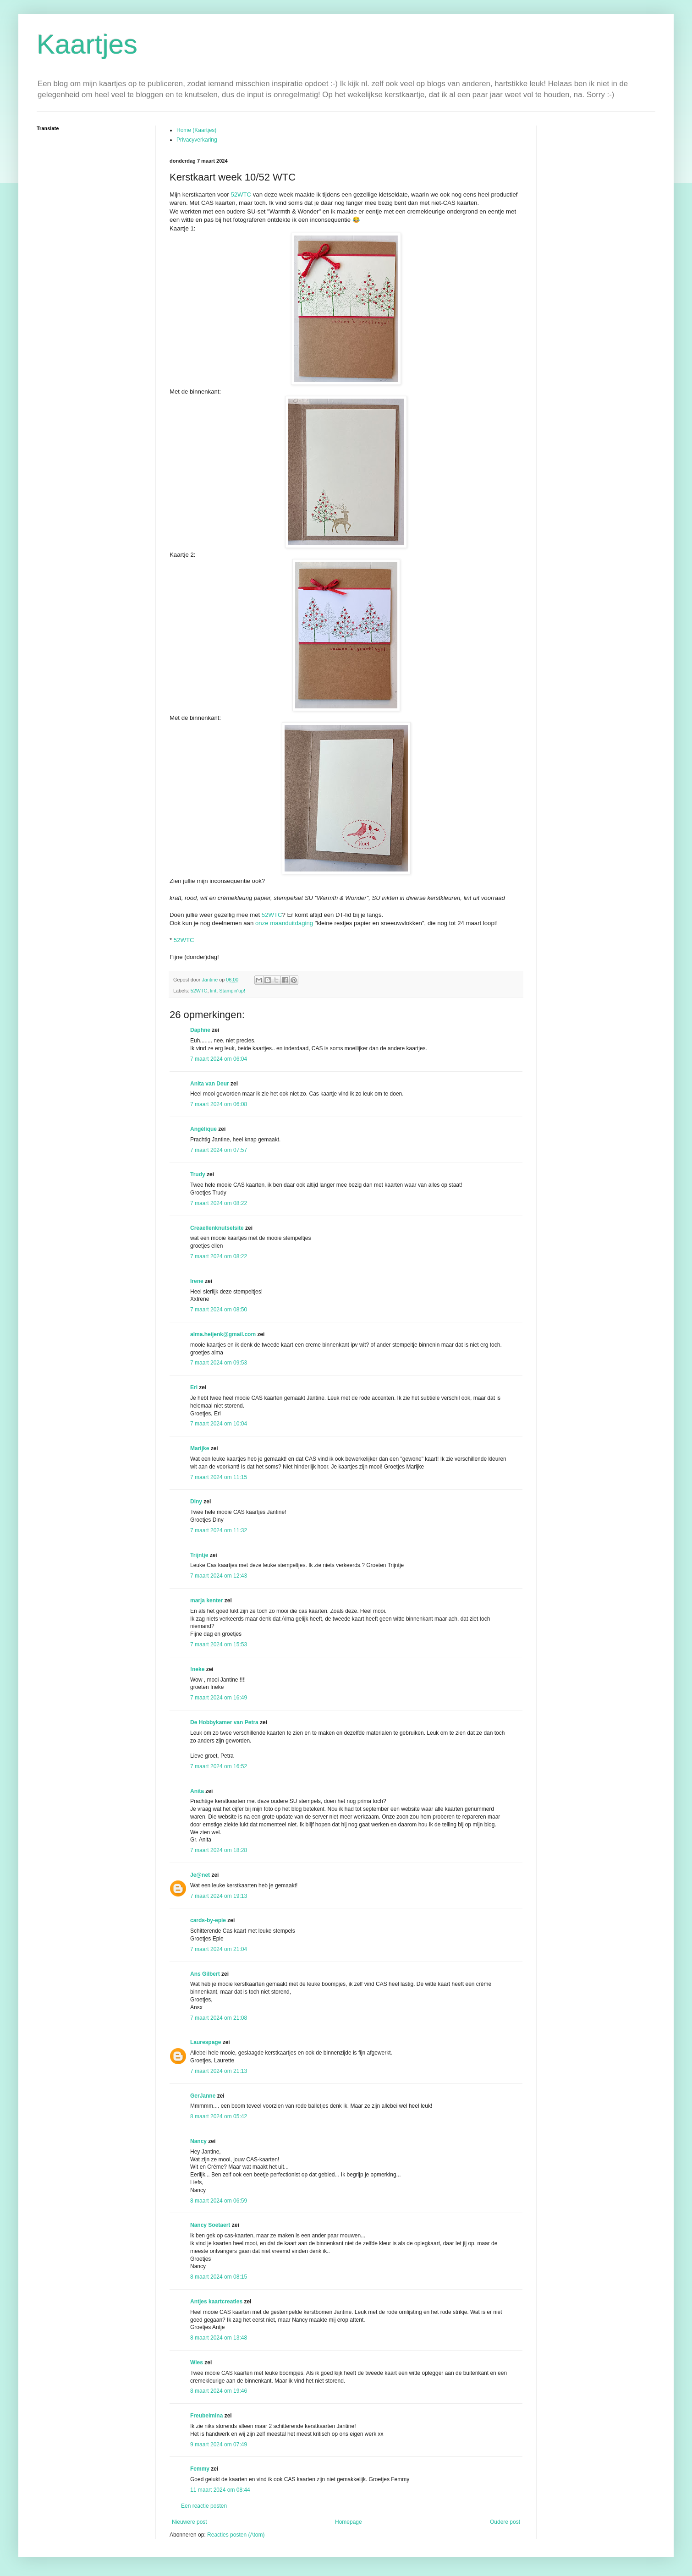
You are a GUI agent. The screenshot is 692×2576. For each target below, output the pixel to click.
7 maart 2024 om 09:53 (218, 1362)
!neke (197, 1669)
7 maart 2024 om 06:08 (218, 1104)
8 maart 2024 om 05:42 (218, 2116)
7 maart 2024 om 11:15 (218, 1477)
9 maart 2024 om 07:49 (218, 2444)
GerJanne (202, 2096)
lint (213, 990)
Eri (194, 1387)
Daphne (200, 1030)
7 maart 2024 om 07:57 (218, 1150)
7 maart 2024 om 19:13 (218, 1896)
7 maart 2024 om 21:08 (218, 2018)
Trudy (197, 1174)
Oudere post (505, 2522)
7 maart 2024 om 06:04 (218, 1059)
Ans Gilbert (205, 1974)
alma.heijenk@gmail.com (223, 1334)
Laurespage (205, 2042)
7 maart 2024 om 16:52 (218, 1766)
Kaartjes (87, 44)
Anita (197, 1791)
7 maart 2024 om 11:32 (218, 1530)
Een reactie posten (204, 2506)
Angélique (204, 1129)
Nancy (198, 2141)
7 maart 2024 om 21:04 (218, 1949)
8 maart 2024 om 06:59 (218, 2201)
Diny (196, 1501)
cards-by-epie (208, 1920)
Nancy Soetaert (210, 2225)
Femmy (199, 2469)
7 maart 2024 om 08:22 (218, 1203)
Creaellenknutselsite (217, 1228)
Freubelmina (206, 2415)
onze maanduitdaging (284, 923)
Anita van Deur (209, 1083)
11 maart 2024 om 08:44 (220, 2490)
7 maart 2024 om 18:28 (218, 1850)
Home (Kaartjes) (196, 130)
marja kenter (206, 1600)
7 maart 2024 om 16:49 (218, 1697)
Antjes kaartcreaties (216, 2301)
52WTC (241, 194)
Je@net (200, 1875)
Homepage (348, 2522)
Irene (196, 1281)
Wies (196, 2362)
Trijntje (199, 1555)
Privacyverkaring (196, 140)
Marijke (199, 1448)
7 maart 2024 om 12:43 (218, 1576)
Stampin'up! (232, 990)
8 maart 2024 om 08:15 (218, 2277)
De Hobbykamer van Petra (224, 1722)
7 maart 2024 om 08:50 (218, 1309)
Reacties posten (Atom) (235, 2535)
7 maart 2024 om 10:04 (218, 1423)
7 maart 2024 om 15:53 (218, 1644)
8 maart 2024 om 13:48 (218, 2338)
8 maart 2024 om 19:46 (218, 2391)
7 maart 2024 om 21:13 (218, 2071)
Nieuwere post (189, 2522)
